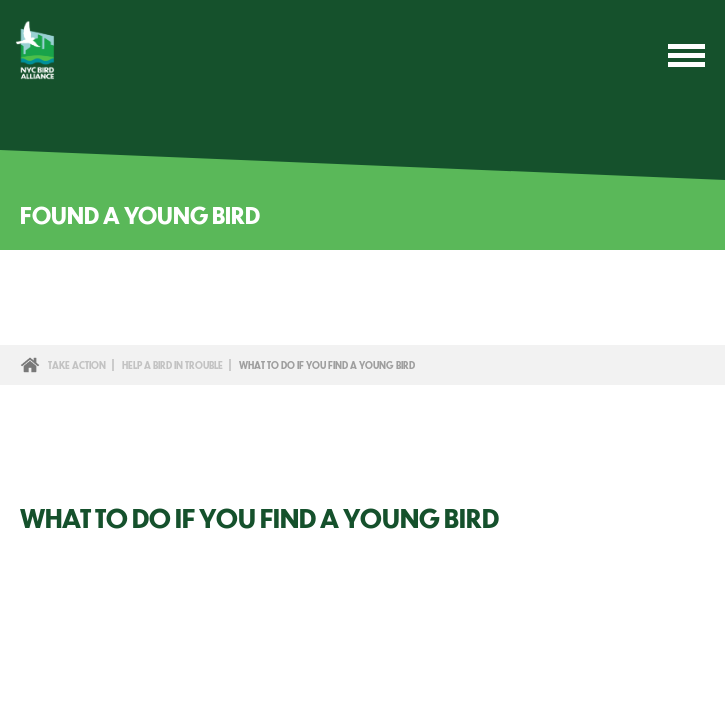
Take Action (77, 365)
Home (30, 365)
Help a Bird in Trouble (172, 365)
